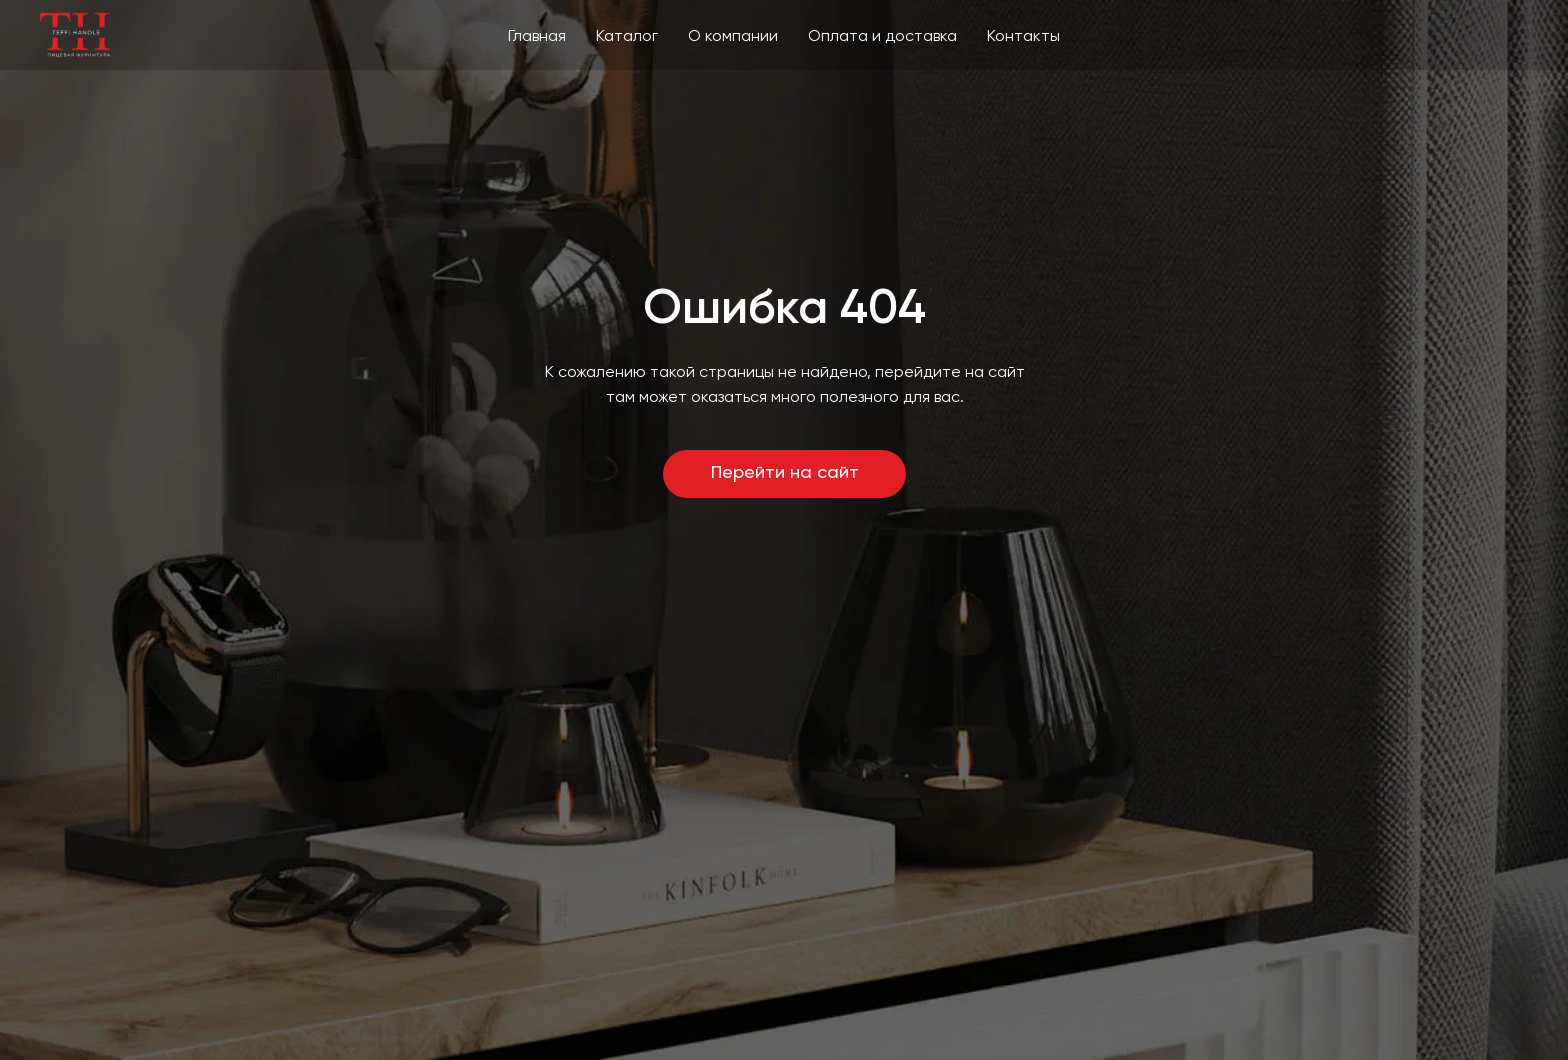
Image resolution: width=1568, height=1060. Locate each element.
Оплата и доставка (882, 37)
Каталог (627, 37)
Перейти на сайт (785, 473)
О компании (733, 37)
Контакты (1023, 37)
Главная (537, 37)
